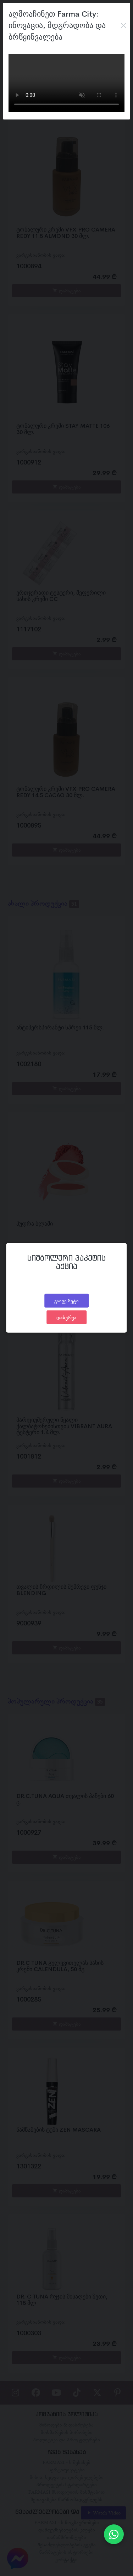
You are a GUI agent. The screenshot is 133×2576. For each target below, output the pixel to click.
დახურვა (66, 1317)
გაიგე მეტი (66, 1300)
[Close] (123, 25)
